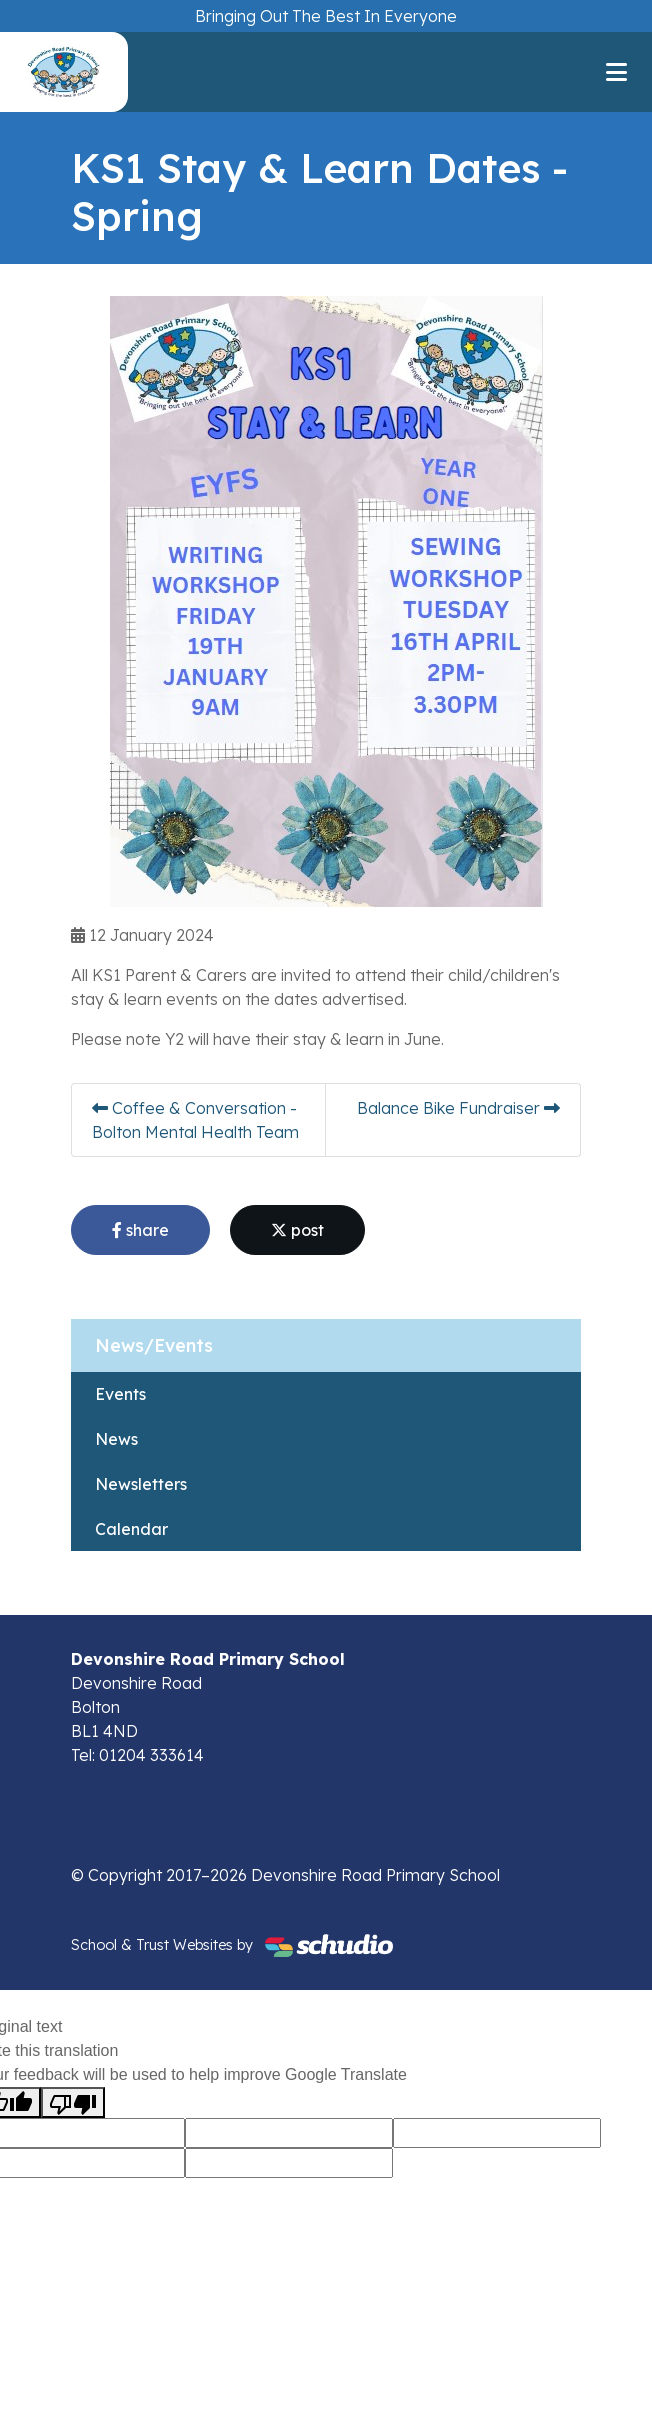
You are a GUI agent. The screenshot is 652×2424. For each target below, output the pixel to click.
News (116, 1439)
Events (120, 1394)
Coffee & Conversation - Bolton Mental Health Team (195, 1120)
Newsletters (141, 1484)
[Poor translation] (73, 2102)
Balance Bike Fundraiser (458, 1108)
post (297, 1230)
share (140, 1230)
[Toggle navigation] (616, 72)
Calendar (131, 1529)
